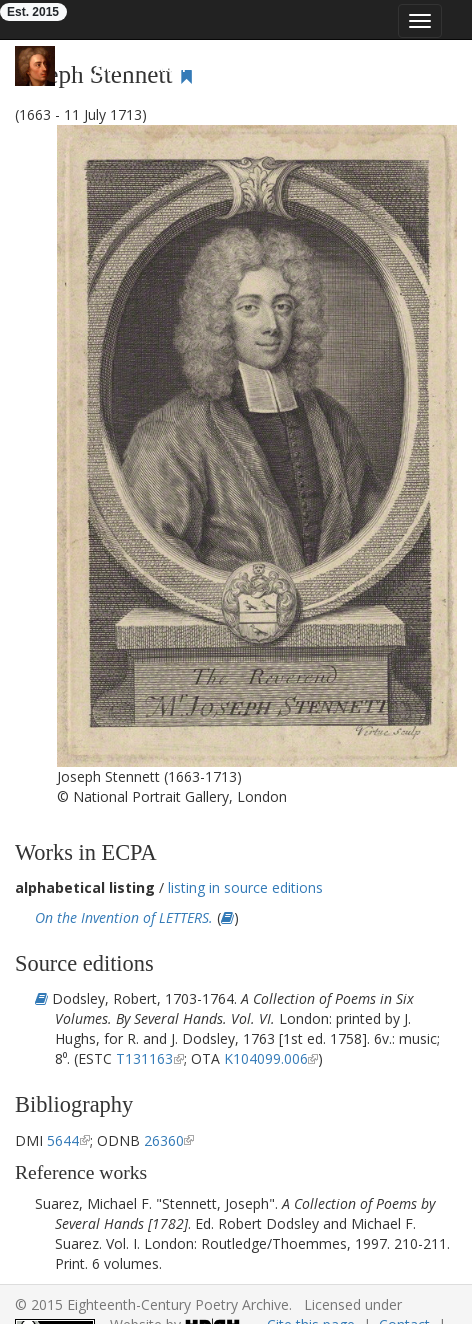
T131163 (144, 1058)
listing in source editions (245, 887)
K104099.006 (266, 1058)
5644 (63, 1140)
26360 (164, 1140)
